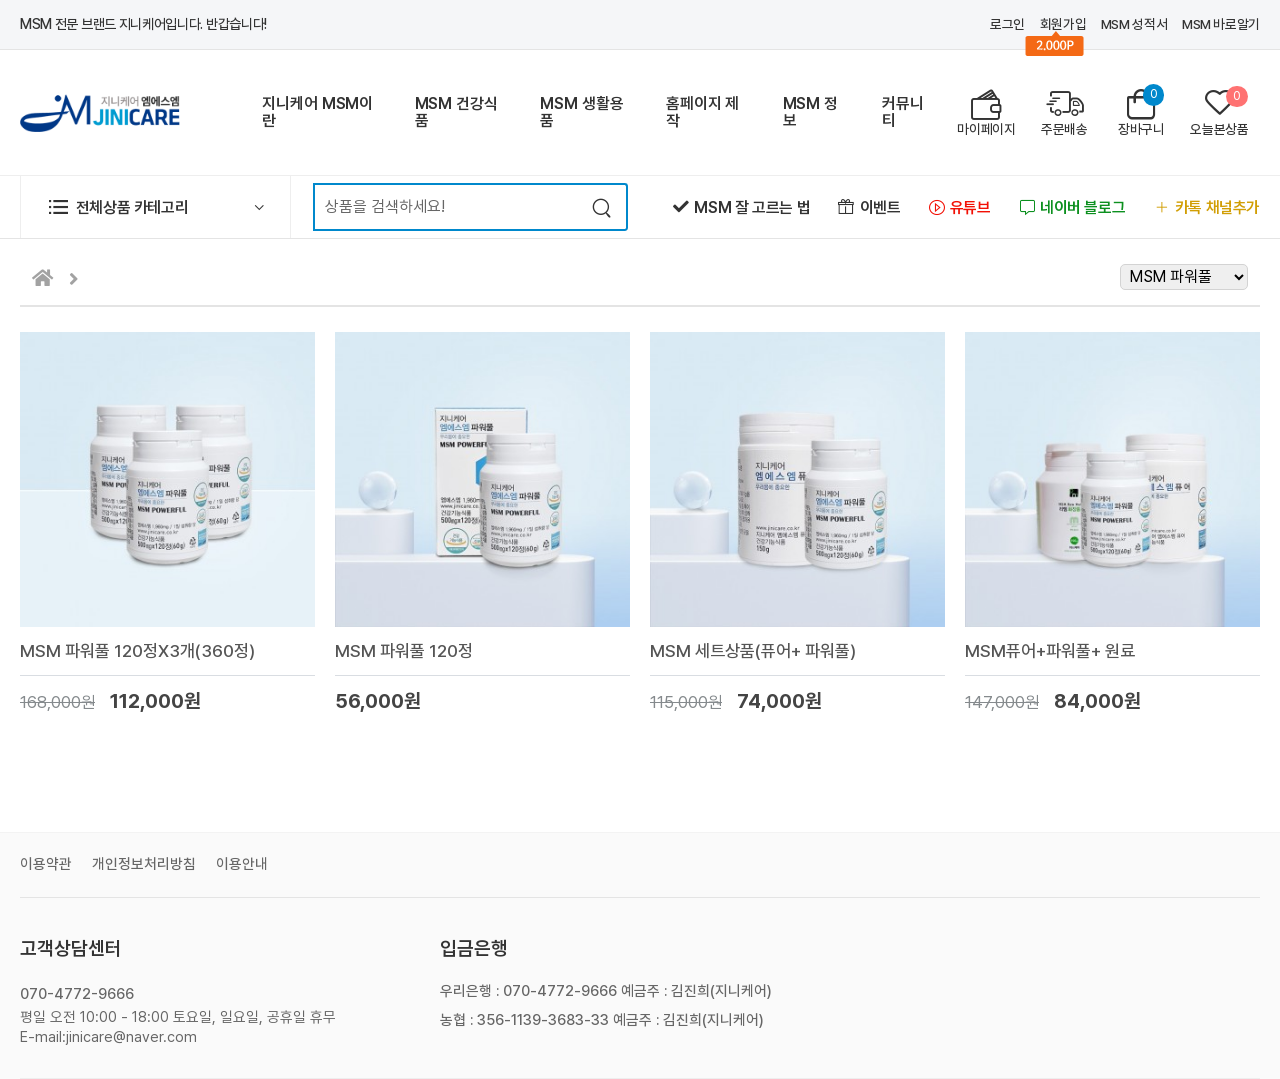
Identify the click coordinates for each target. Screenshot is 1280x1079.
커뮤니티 (903, 112)
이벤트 (869, 207)
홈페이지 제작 (702, 112)
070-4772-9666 (77, 994)
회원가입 (1063, 24)
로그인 (1007, 24)
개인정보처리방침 (144, 864)
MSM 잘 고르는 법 (741, 207)
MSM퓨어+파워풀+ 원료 (1050, 650)
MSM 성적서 (1134, 24)
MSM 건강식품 (456, 112)
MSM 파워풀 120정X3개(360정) (137, 650)
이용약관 (46, 864)
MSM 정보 (810, 112)
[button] (155, 207)
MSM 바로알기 (1221, 24)
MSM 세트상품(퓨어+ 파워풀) (753, 650)
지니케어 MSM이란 (317, 112)
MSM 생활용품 (581, 112)
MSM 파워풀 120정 (404, 650)
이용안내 (242, 864)
